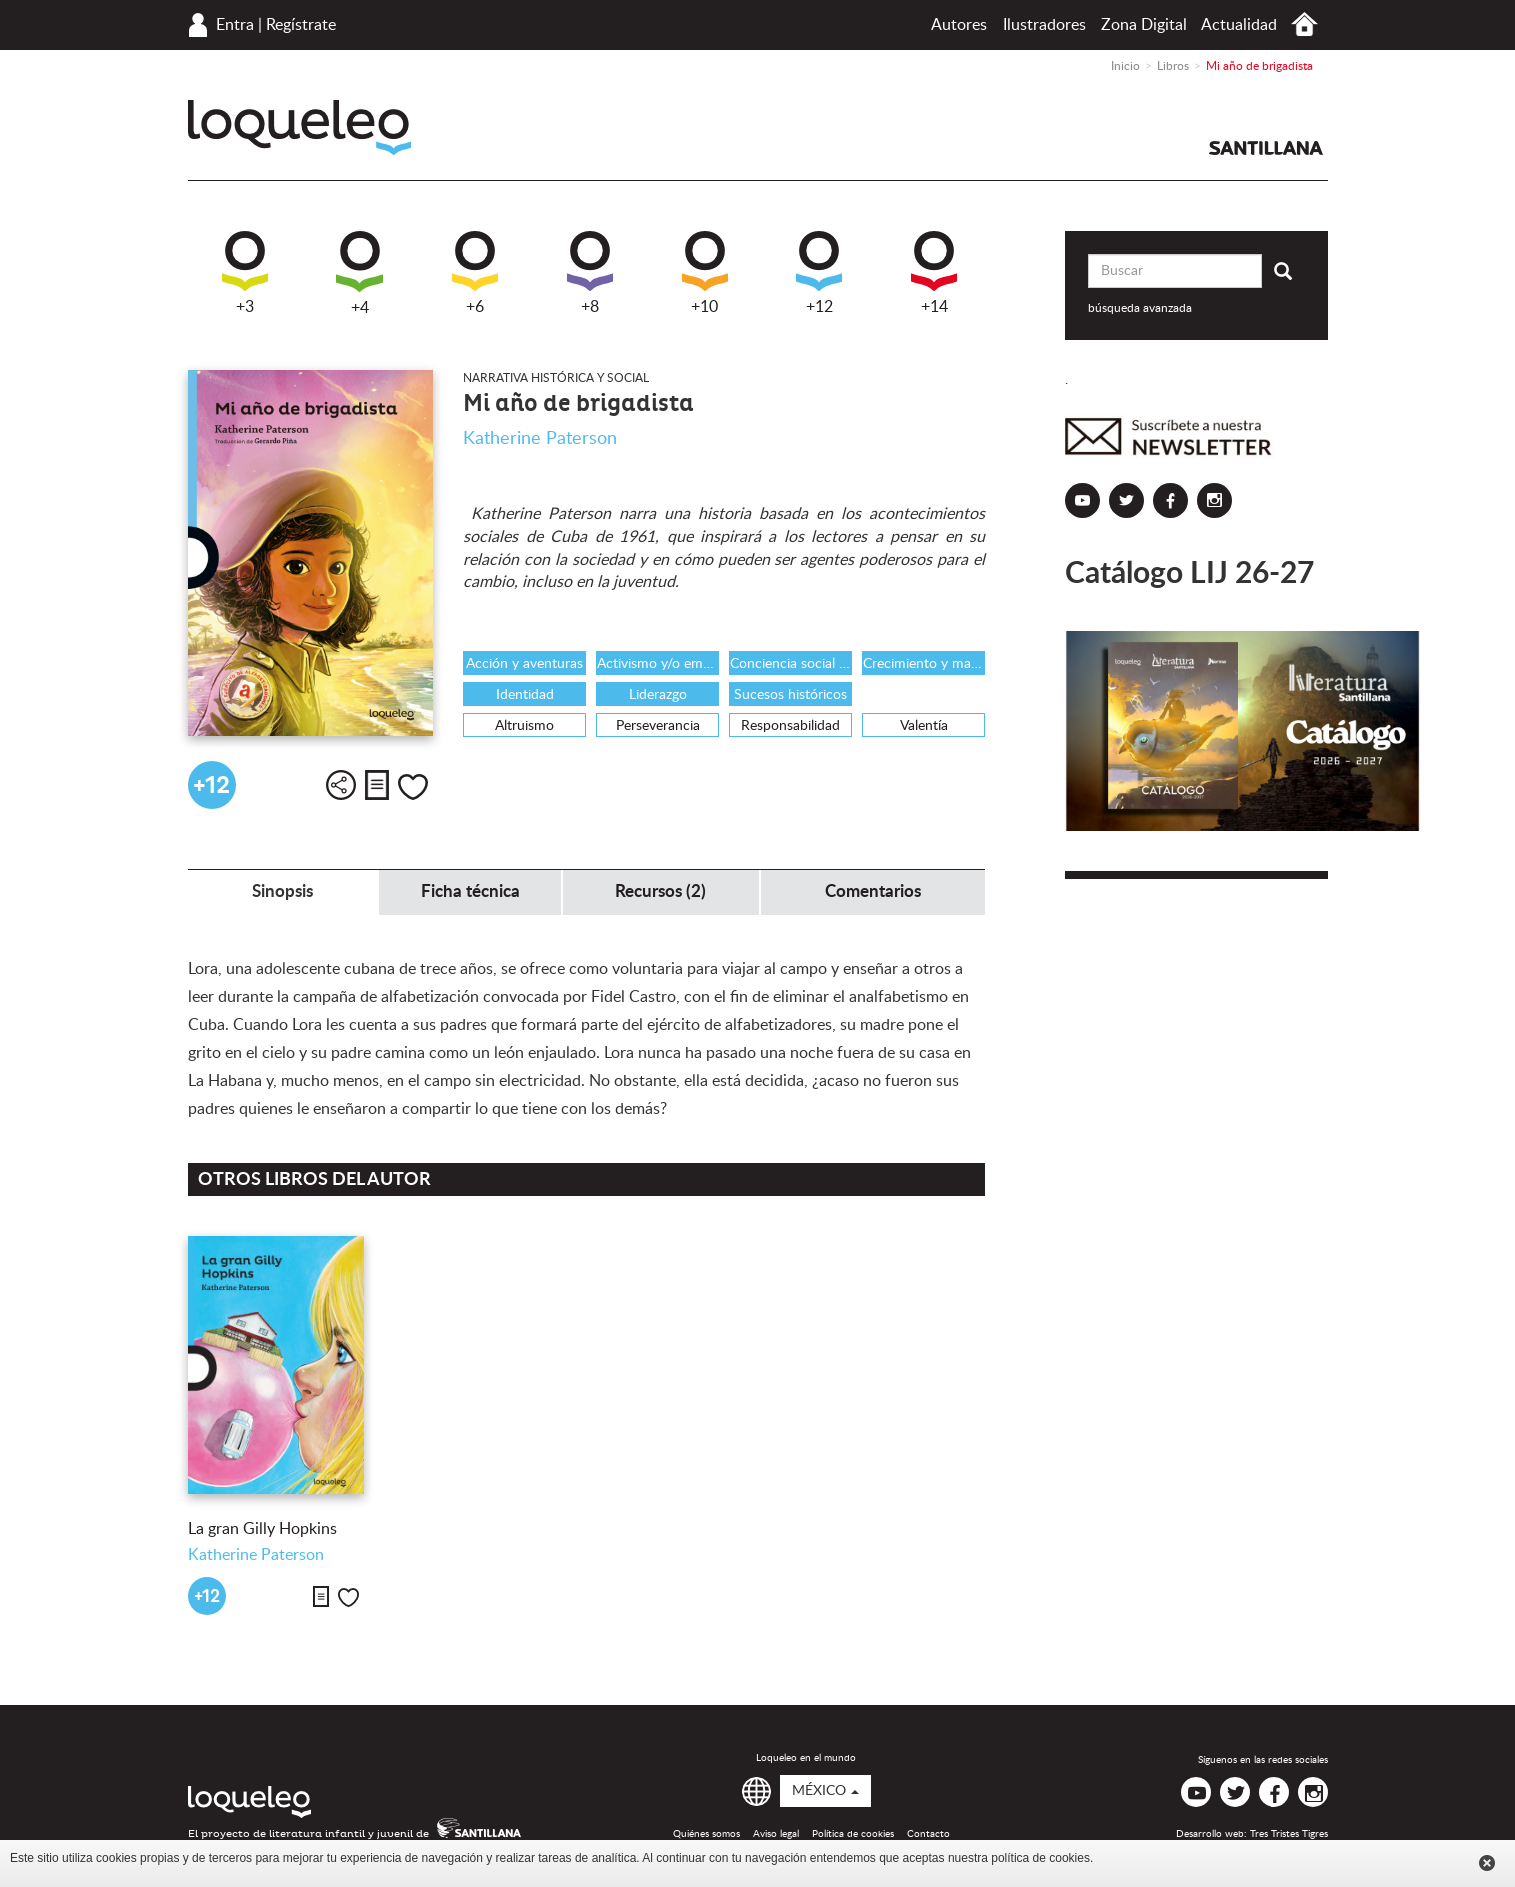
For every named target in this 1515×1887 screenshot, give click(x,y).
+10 (705, 273)
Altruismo (524, 726)
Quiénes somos (706, 1834)
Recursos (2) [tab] (660, 891)
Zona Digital (1144, 25)
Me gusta (413, 787)
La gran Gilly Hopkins (262, 1529)
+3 (245, 273)
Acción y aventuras (524, 664)
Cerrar (1487, 1863)
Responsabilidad (790, 726)
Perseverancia (658, 726)
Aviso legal (776, 1834)
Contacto (928, 1834)
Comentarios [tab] (873, 891)
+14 (934, 273)
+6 (475, 273)
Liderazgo (658, 695)
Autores (959, 25)
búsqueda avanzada (1140, 308)
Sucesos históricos (790, 695)
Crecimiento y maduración (924, 664)
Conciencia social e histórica (791, 664)
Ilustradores (1044, 25)
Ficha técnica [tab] (470, 891)
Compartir (341, 785)
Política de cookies (853, 1834)
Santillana (1266, 148)
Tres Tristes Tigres (1289, 1834)
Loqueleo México (299, 127)
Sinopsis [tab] (282, 891)
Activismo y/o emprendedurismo (658, 664)
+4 (359, 273)
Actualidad (1239, 25)
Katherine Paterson (540, 439)
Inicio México (1304, 24)
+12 (819, 273)
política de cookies (1040, 1858)
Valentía (924, 726)
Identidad (525, 695)
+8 (590, 273)
